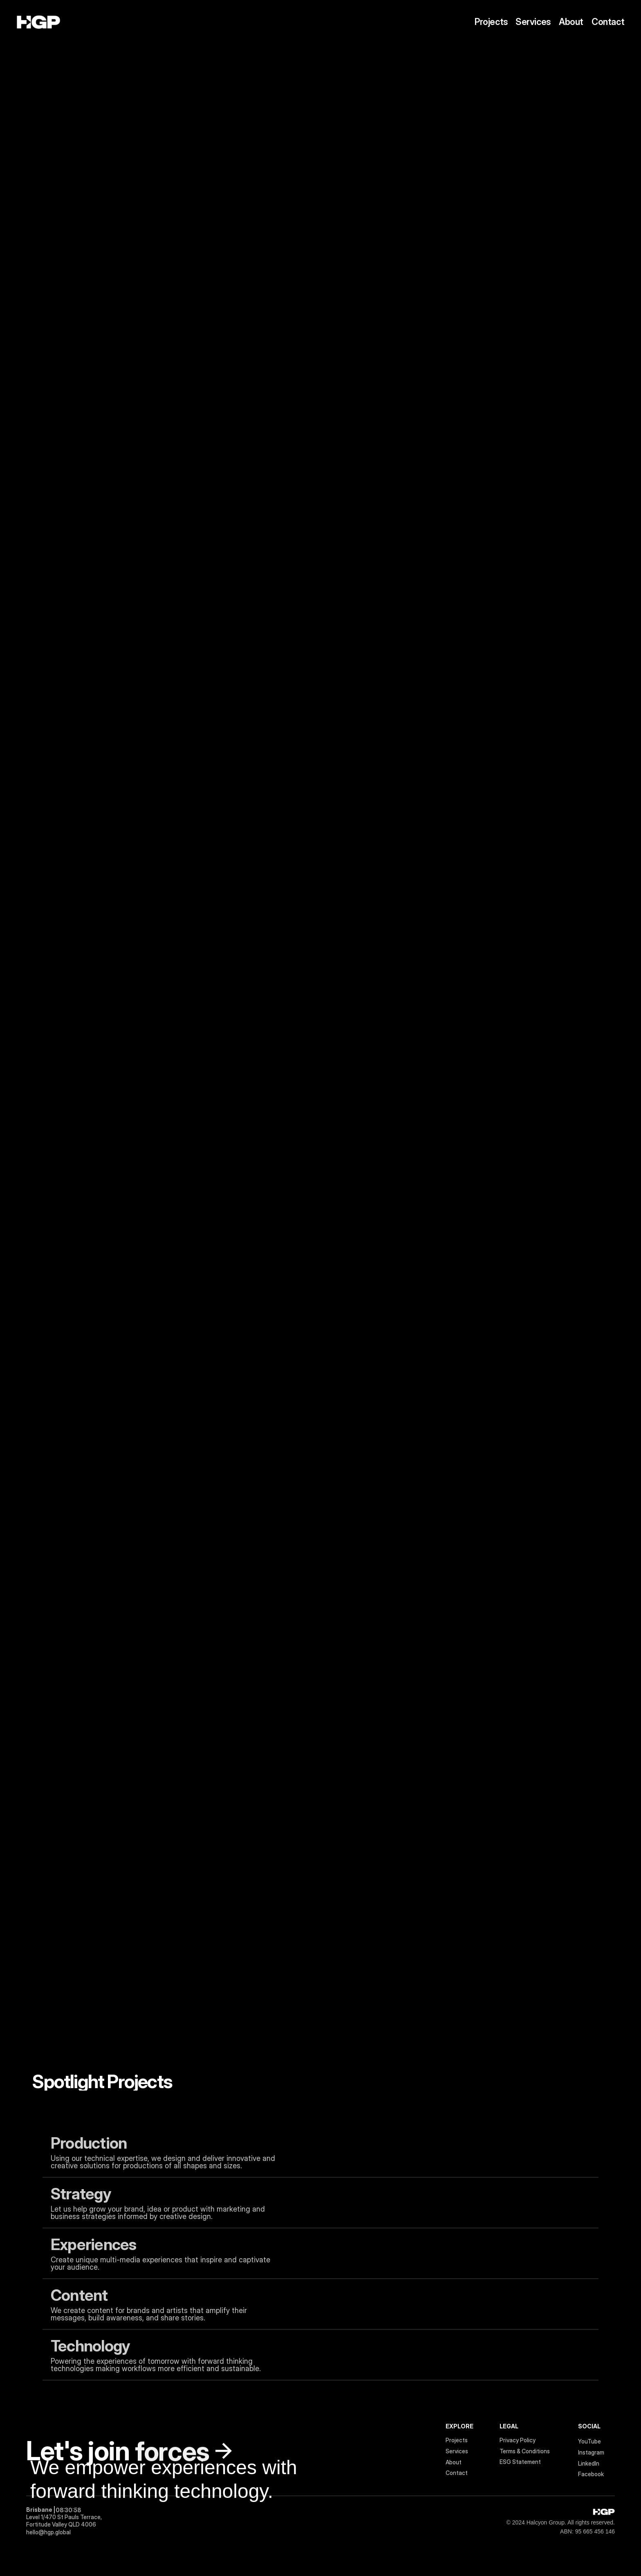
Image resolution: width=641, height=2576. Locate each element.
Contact (608, 21)
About (571, 21)
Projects (491, 21)
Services (533, 21)
